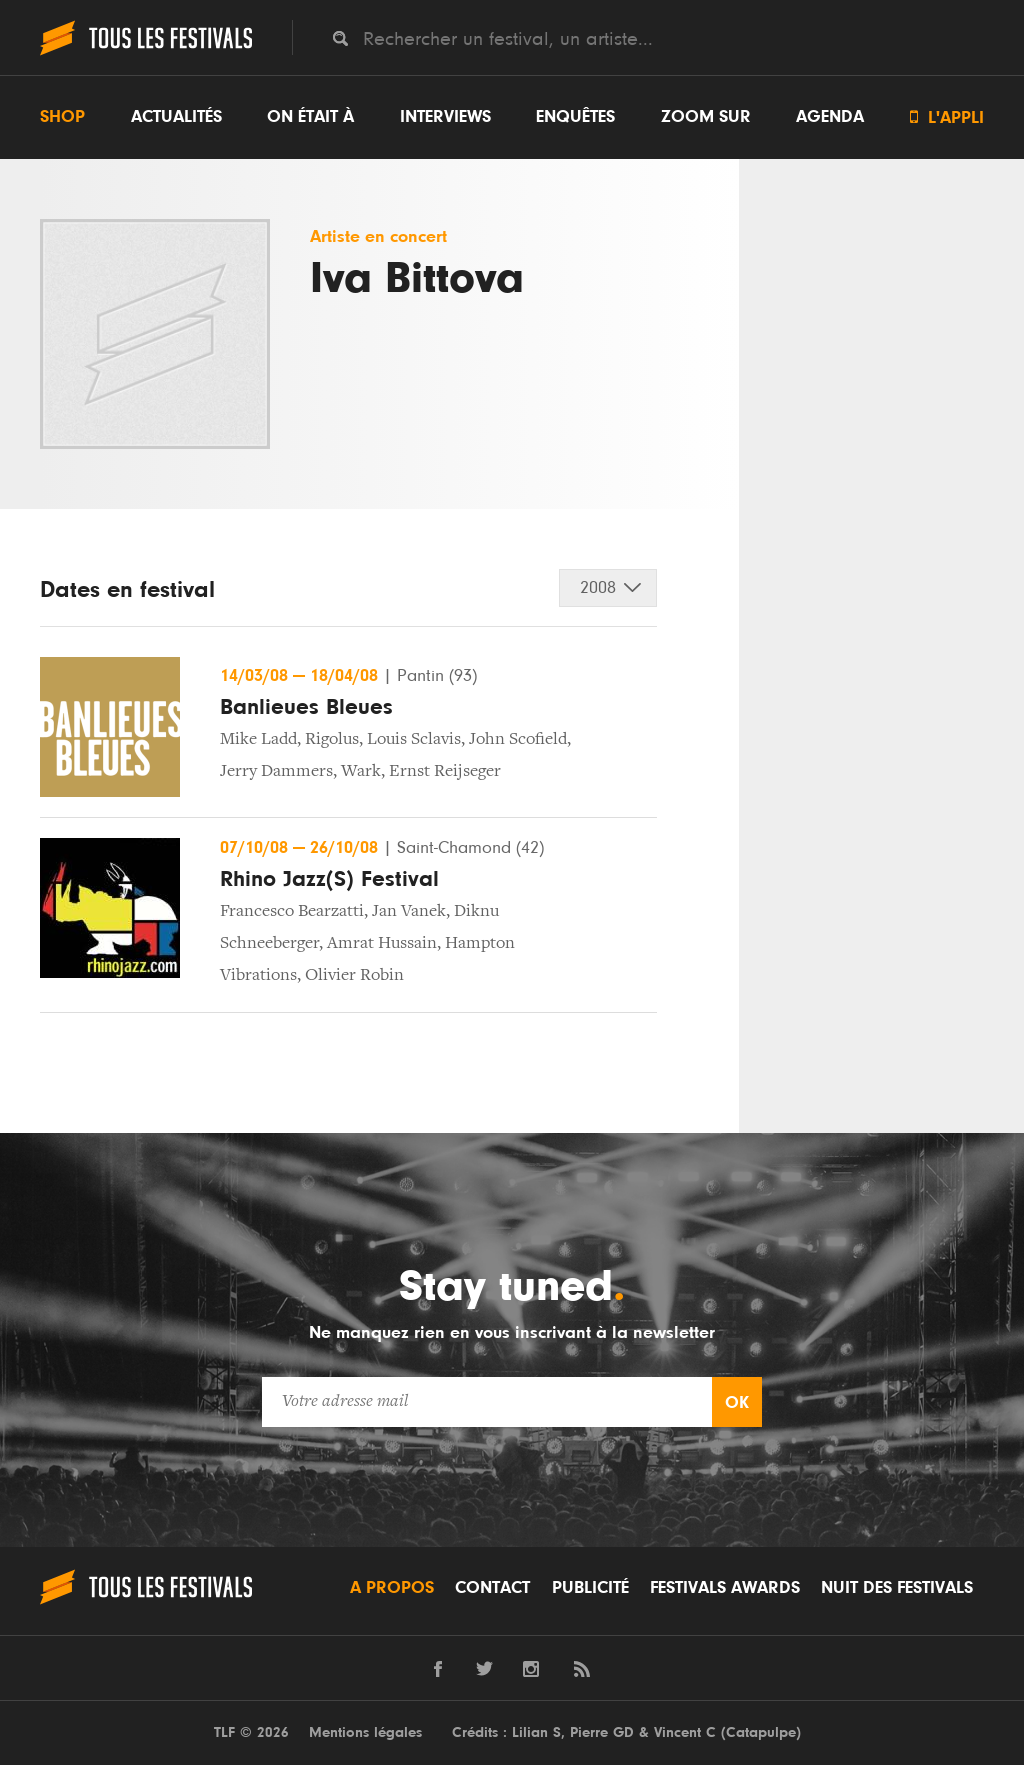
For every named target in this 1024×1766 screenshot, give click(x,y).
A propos (392, 1589)
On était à (310, 117)
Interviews (445, 117)
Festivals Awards (725, 1589)
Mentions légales (365, 1733)
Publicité (590, 1589)
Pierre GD (602, 1733)
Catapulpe (761, 1733)
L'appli (947, 117)
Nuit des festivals (897, 1589)
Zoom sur (706, 117)
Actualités (176, 117)
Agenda (830, 117)
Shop (62, 117)
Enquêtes (575, 117)
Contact (492, 1589)
